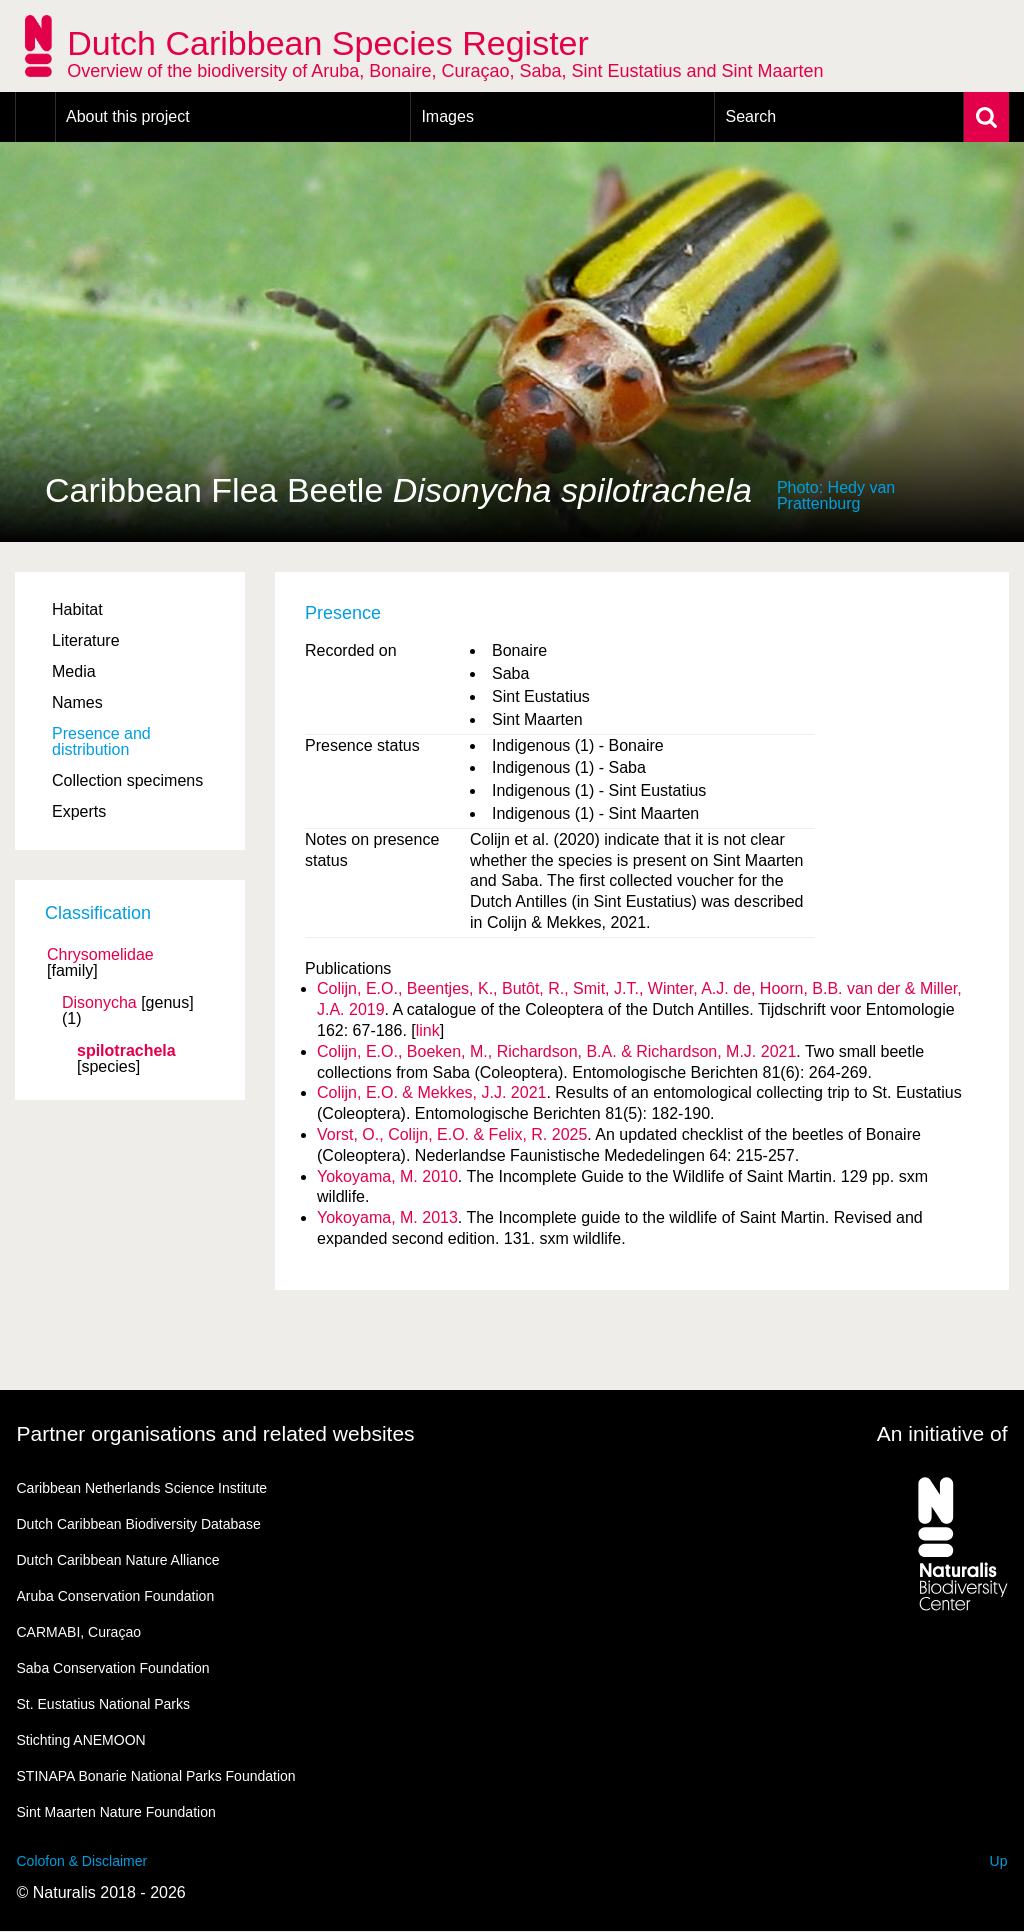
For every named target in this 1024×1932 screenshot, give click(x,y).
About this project (128, 116)
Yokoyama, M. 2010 (387, 1176)
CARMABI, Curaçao (79, 1632)
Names (77, 702)
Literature (86, 640)
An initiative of (942, 1433)
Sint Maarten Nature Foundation (116, 1812)
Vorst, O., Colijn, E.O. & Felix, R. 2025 (452, 1134)
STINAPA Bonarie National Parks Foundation (156, 1776)
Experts (79, 811)
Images (447, 116)
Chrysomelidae (100, 955)
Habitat (77, 609)
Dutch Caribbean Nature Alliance (118, 1560)
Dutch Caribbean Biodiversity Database (139, 1524)
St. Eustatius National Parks (104, 1704)
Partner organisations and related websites (216, 1433)
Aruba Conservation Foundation (116, 1596)
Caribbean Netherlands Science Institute (142, 1488)
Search (750, 116)
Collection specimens (127, 780)
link (428, 1030)
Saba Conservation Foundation (113, 1668)
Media (74, 671)
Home (35, 117)
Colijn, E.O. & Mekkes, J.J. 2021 (431, 1092)
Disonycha (99, 1003)
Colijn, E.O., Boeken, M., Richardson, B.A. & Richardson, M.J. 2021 (556, 1051)
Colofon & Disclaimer (82, 1861)
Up (999, 1861)
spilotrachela (126, 1051)
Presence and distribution (101, 741)
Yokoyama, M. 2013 (387, 1217)
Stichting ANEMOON (81, 1740)
